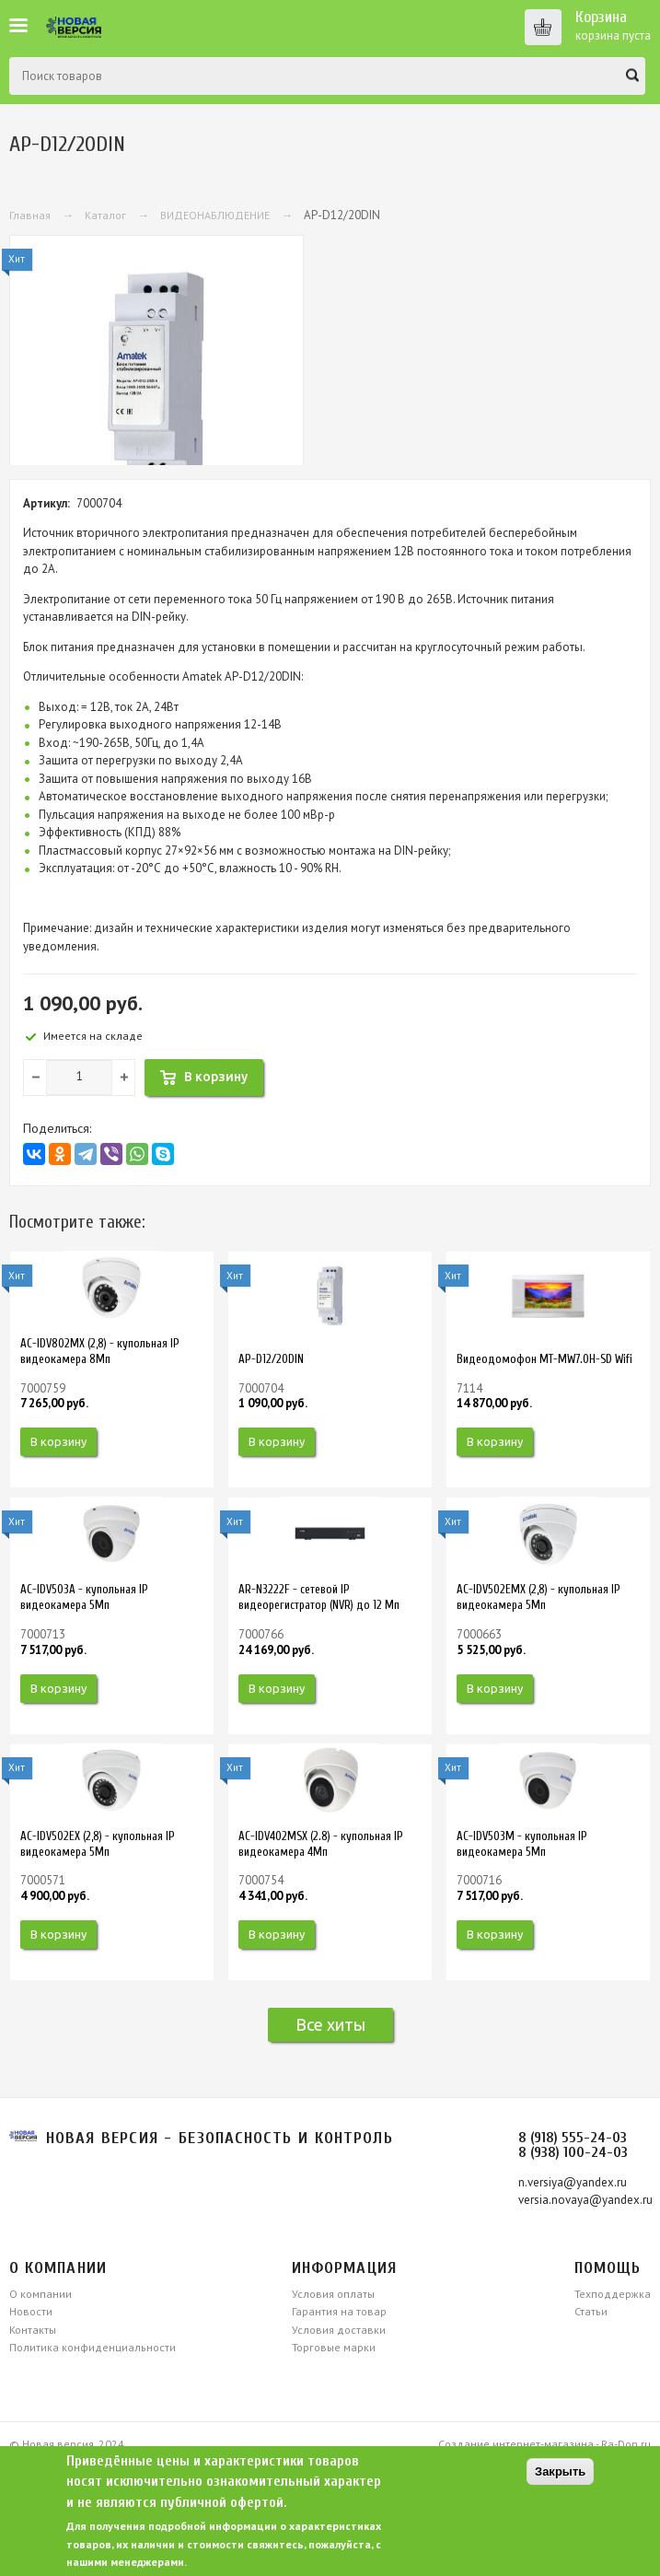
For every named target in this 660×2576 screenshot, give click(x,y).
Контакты (32, 2330)
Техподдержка (612, 2294)
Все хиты (330, 2024)
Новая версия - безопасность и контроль (219, 2138)
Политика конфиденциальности (92, 2347)
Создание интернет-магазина (516, 2444)
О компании (40, 2294)
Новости (30, 2311)
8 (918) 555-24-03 (572, 2137)
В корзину (58, 1441)
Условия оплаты (333, 2294)
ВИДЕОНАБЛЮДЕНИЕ (215, 215)
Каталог (105, 215)
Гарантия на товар (339, 2311)
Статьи (591, 2311)
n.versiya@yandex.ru (572, 2182)
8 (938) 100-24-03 (573, 2152)
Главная (30, 215)
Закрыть (560, 2471)
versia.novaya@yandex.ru (585, 2200)
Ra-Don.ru (626, 2444)
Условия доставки (339, 2330)
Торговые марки (334, 2347)
